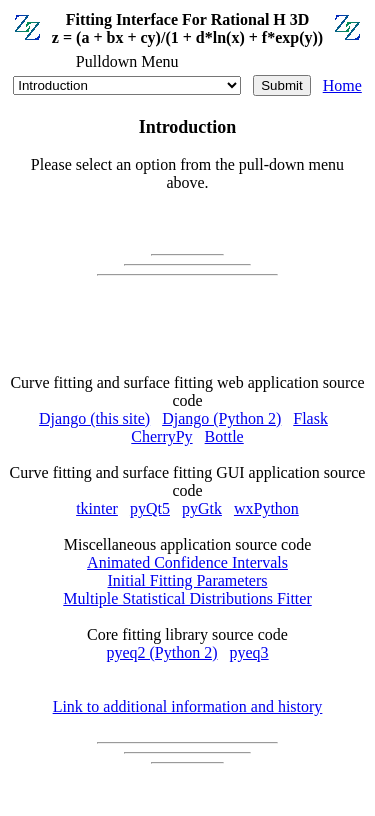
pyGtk (202, 508)
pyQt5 (150, 508)
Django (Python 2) (221, 418)
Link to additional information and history (188, 706)
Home (342, 85)
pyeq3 (249, 652)
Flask (310, 418)
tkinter (97, 508)
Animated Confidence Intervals (187, 562)
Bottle (224, 436)
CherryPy (161, 436)
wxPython (266, 508)
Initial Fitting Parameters (188, 580)
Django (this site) (94, 418)
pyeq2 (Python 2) (161, 652)
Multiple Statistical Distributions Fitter (187, 598)
